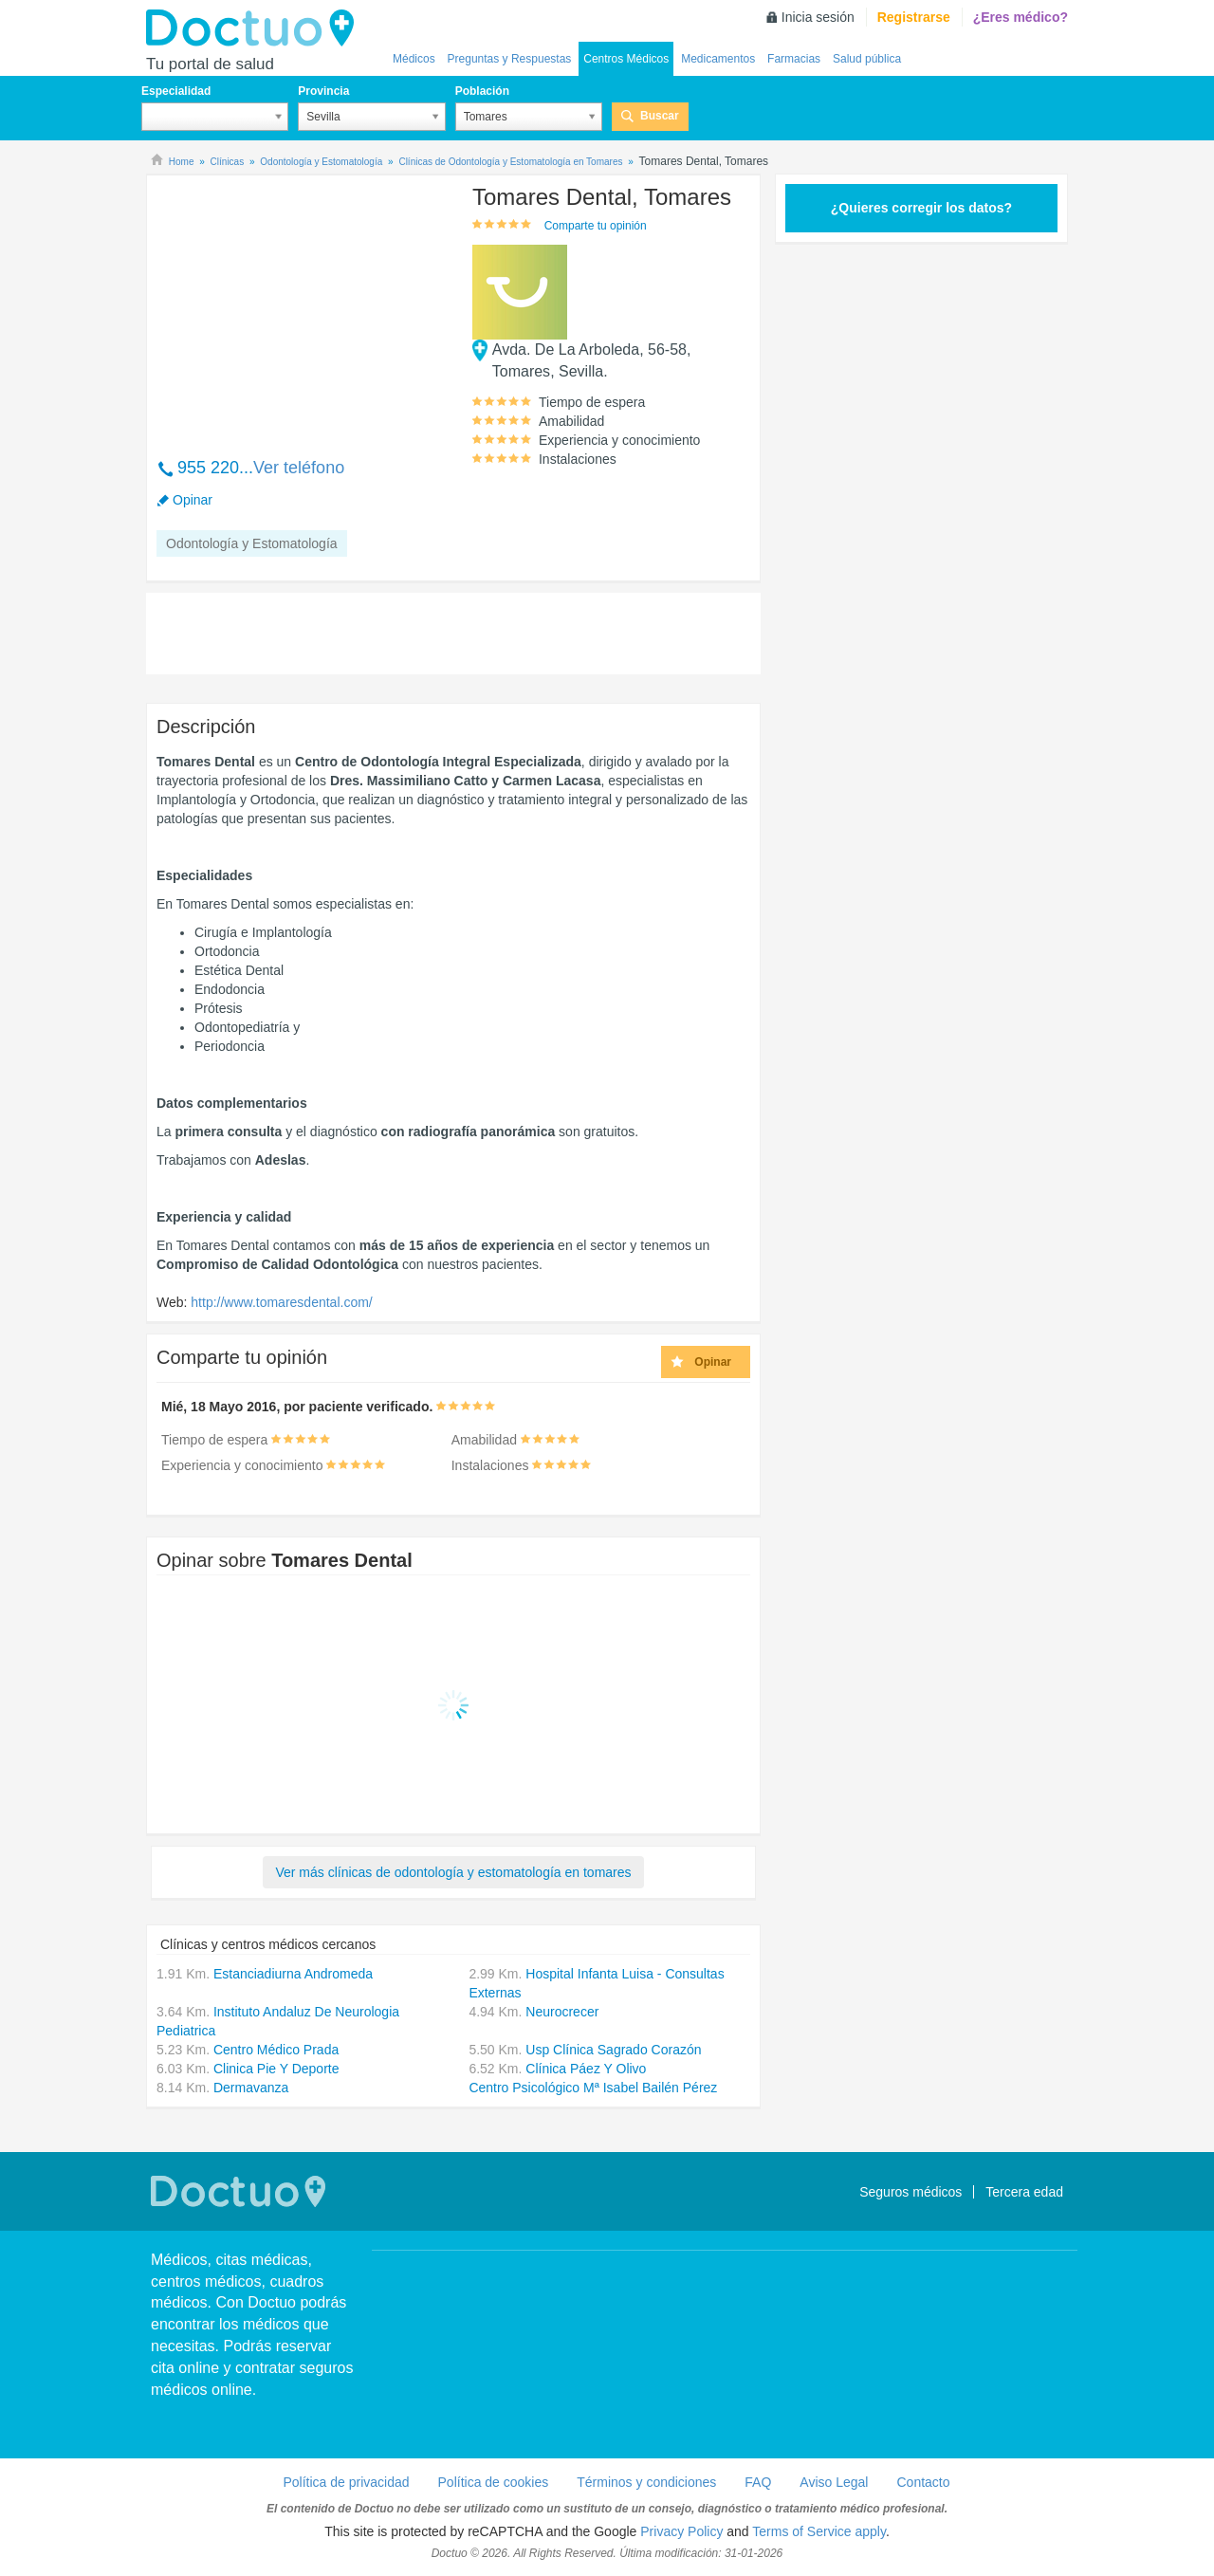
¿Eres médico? (1020, 17)
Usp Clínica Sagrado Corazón (613, 2049)
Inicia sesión (818, 17)
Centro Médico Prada (276, 2049)
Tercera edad (1024, 2191)
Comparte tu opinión (595, 225)
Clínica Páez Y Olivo (585, 2068)
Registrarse (913, 17)
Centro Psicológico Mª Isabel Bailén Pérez (593, 2087)
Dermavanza (250, 2087)
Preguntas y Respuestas (510, 58)
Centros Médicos (626, 58)
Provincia (323, 91)
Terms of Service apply (819, 2531)
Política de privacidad (346, 2482)
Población (482, 91)
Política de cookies (493, 2482)
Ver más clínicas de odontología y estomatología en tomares (453, 1872)
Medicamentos (718, 58)
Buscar (659, 115)
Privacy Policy (681, 2531)
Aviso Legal (834, 2482)
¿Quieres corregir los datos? (921, 207)
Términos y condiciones (646, 2482)
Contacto (922, 2482)
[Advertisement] (301, 306)
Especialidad (176, 91)
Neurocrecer (561, 2011)
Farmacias (793, 58)
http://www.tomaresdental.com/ (281, 1302)
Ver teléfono (298, 467)
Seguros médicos (910, 2191)
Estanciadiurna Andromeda (293, 1973)
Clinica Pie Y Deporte (276, 2068)
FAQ (758, 2482)
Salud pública (867, 58)
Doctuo (255, 28)
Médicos (414, 58)
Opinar (192, 499)
